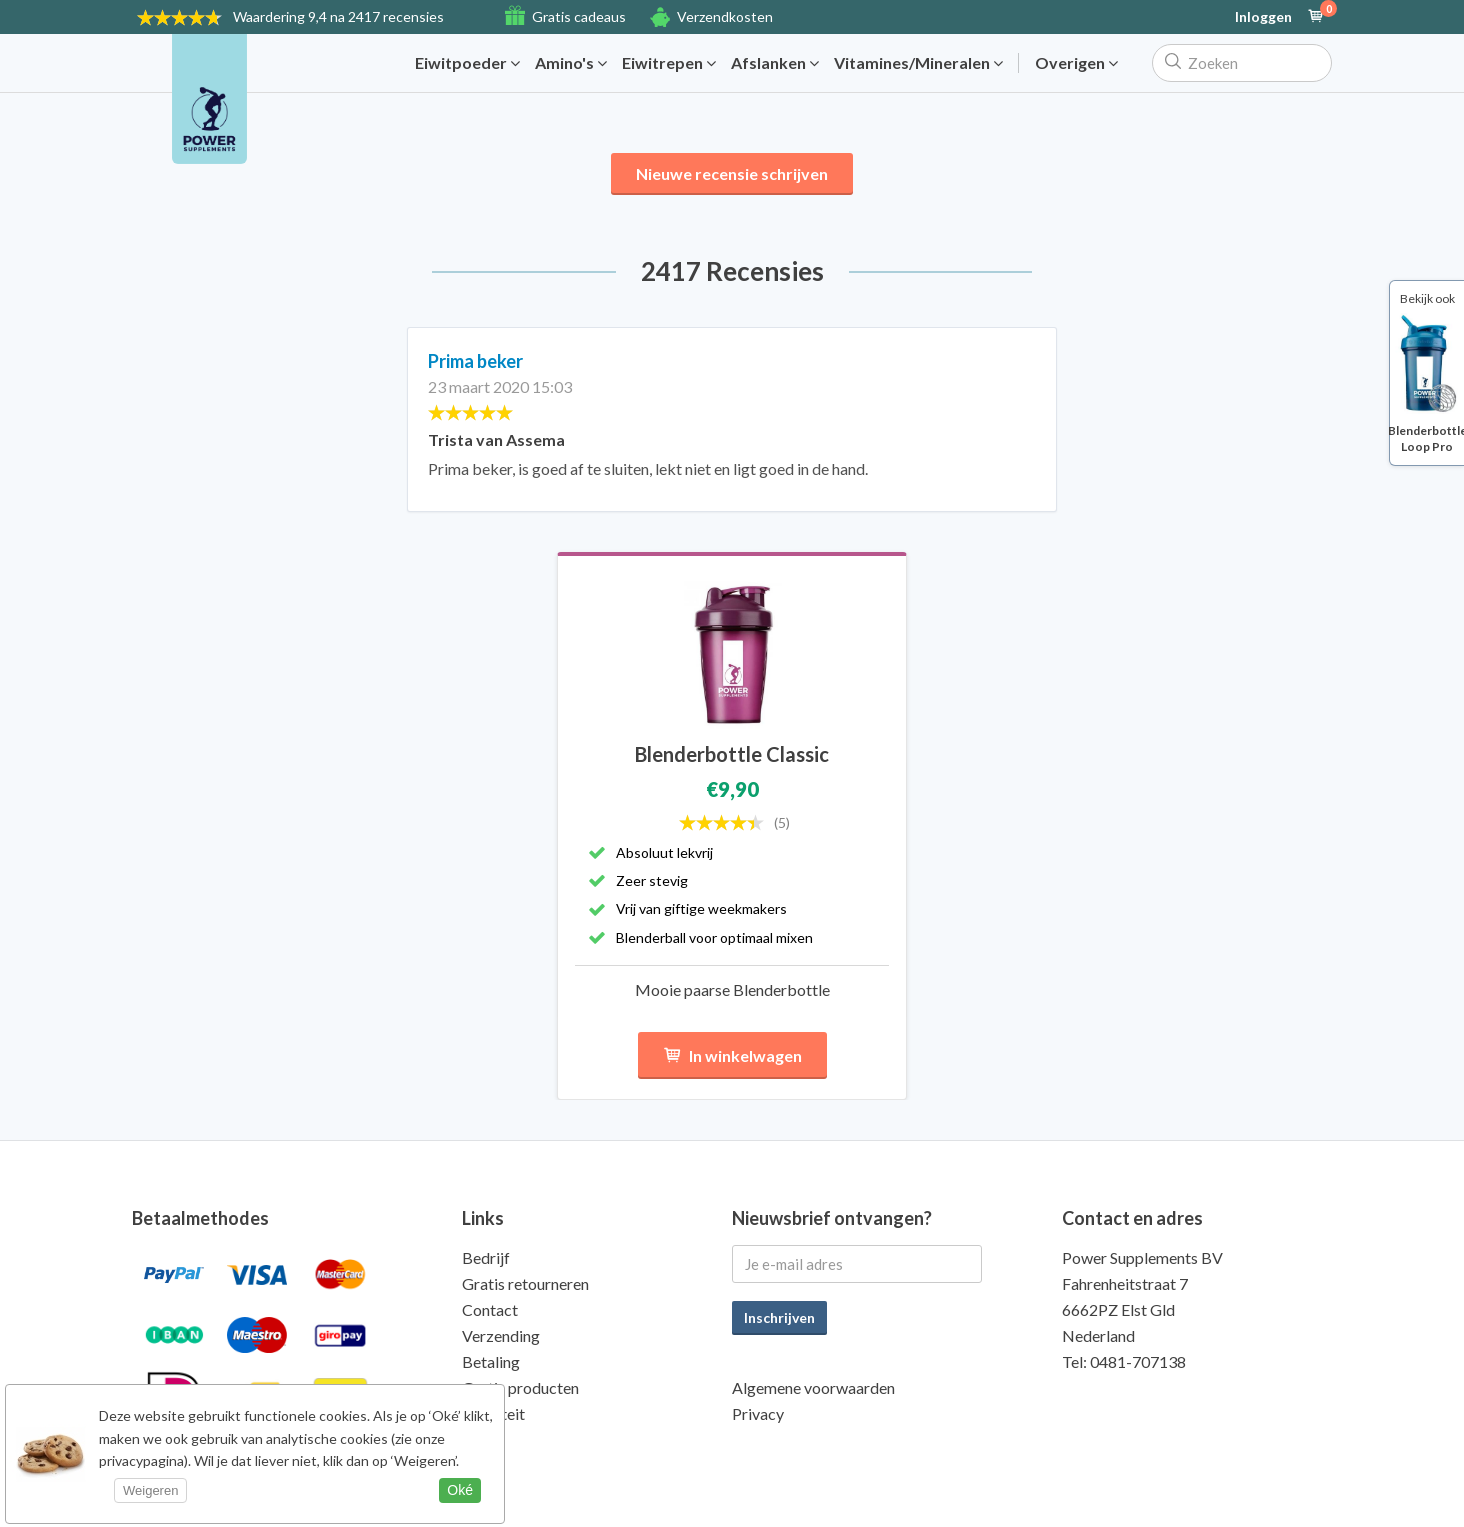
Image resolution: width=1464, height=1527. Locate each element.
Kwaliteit (493, 1413)
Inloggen (1263, 17)
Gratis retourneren (525, 1283)
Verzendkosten (725, 16)
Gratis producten (520, 1387)
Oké (460, 1490)
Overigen (1076, 63)
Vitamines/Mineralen (918, 63)
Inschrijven (779, 1317)
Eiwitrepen (669, 63)
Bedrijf (486, 1257)
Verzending (501, 1335)
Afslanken (775, 63)
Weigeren (150, 1490)
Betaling (491, 1361)
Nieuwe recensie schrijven (732, 173)
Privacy (758, 1413)
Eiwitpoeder (467, 63)
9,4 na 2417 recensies (338, 16)
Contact (490, 1309)
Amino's (571, 63)
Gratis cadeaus (579, 16)
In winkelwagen (732, 1055)
